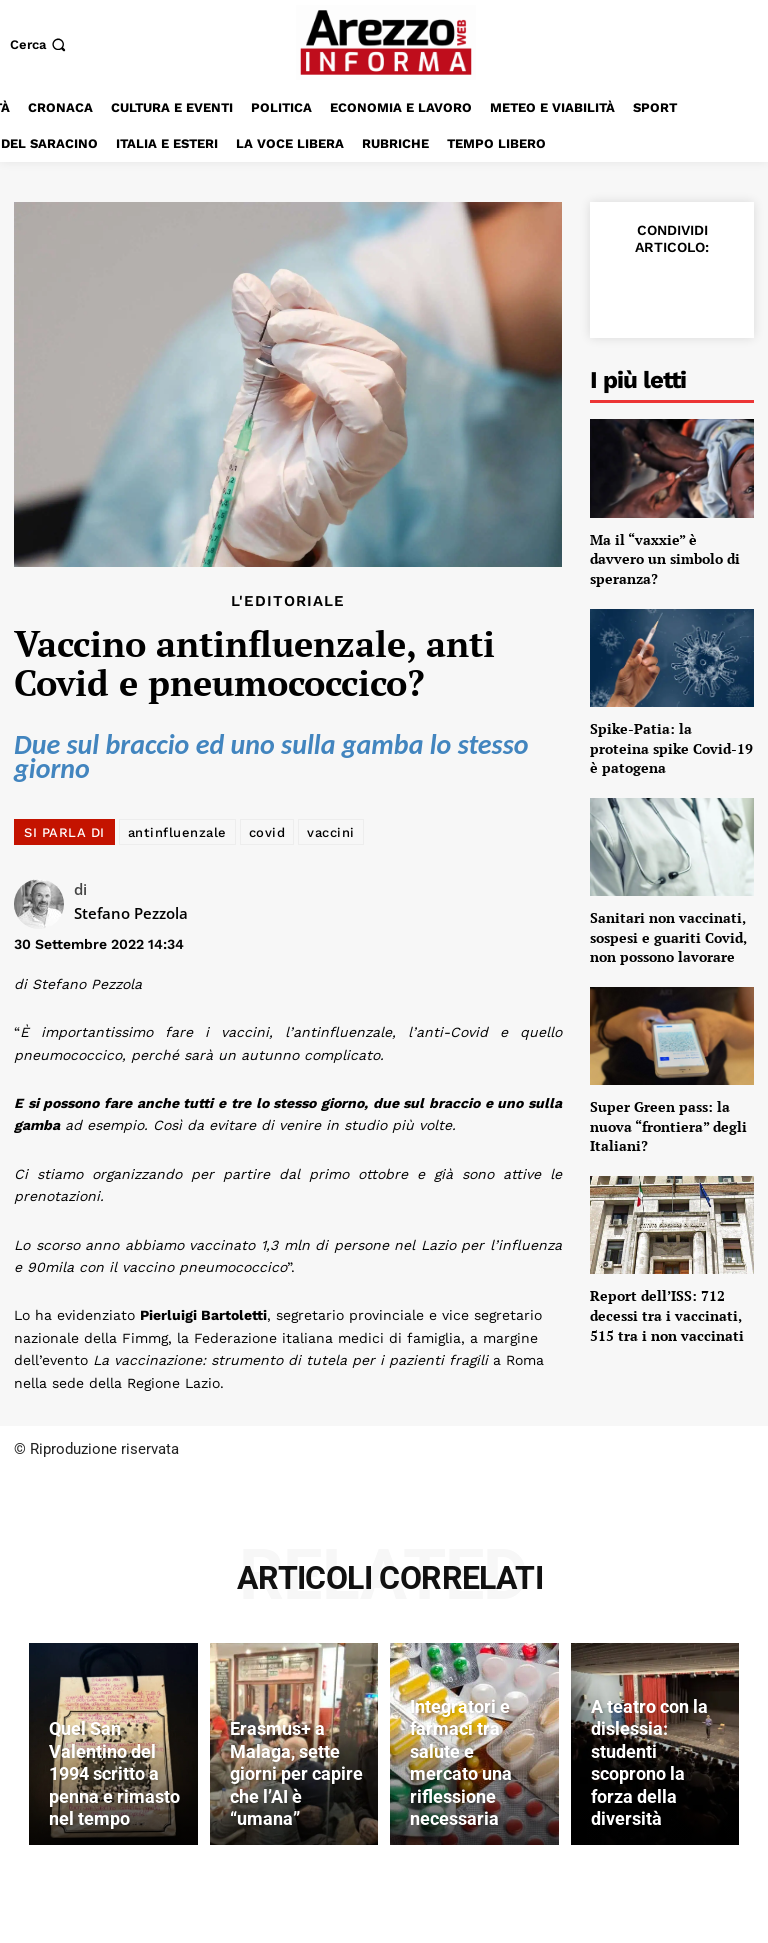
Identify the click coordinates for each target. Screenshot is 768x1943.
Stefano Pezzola (131, 913)
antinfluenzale (177, 832)
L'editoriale (288, 601)
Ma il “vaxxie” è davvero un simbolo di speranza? (665, 559)
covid (267, 832)
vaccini (331, 832)
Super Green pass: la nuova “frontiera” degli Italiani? (668, 1126)
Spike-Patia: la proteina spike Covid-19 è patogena (671, 748)
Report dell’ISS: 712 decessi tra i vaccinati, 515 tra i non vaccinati (667, 1315)
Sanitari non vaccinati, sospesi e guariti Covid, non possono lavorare (668, 937)
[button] (40, 44)
